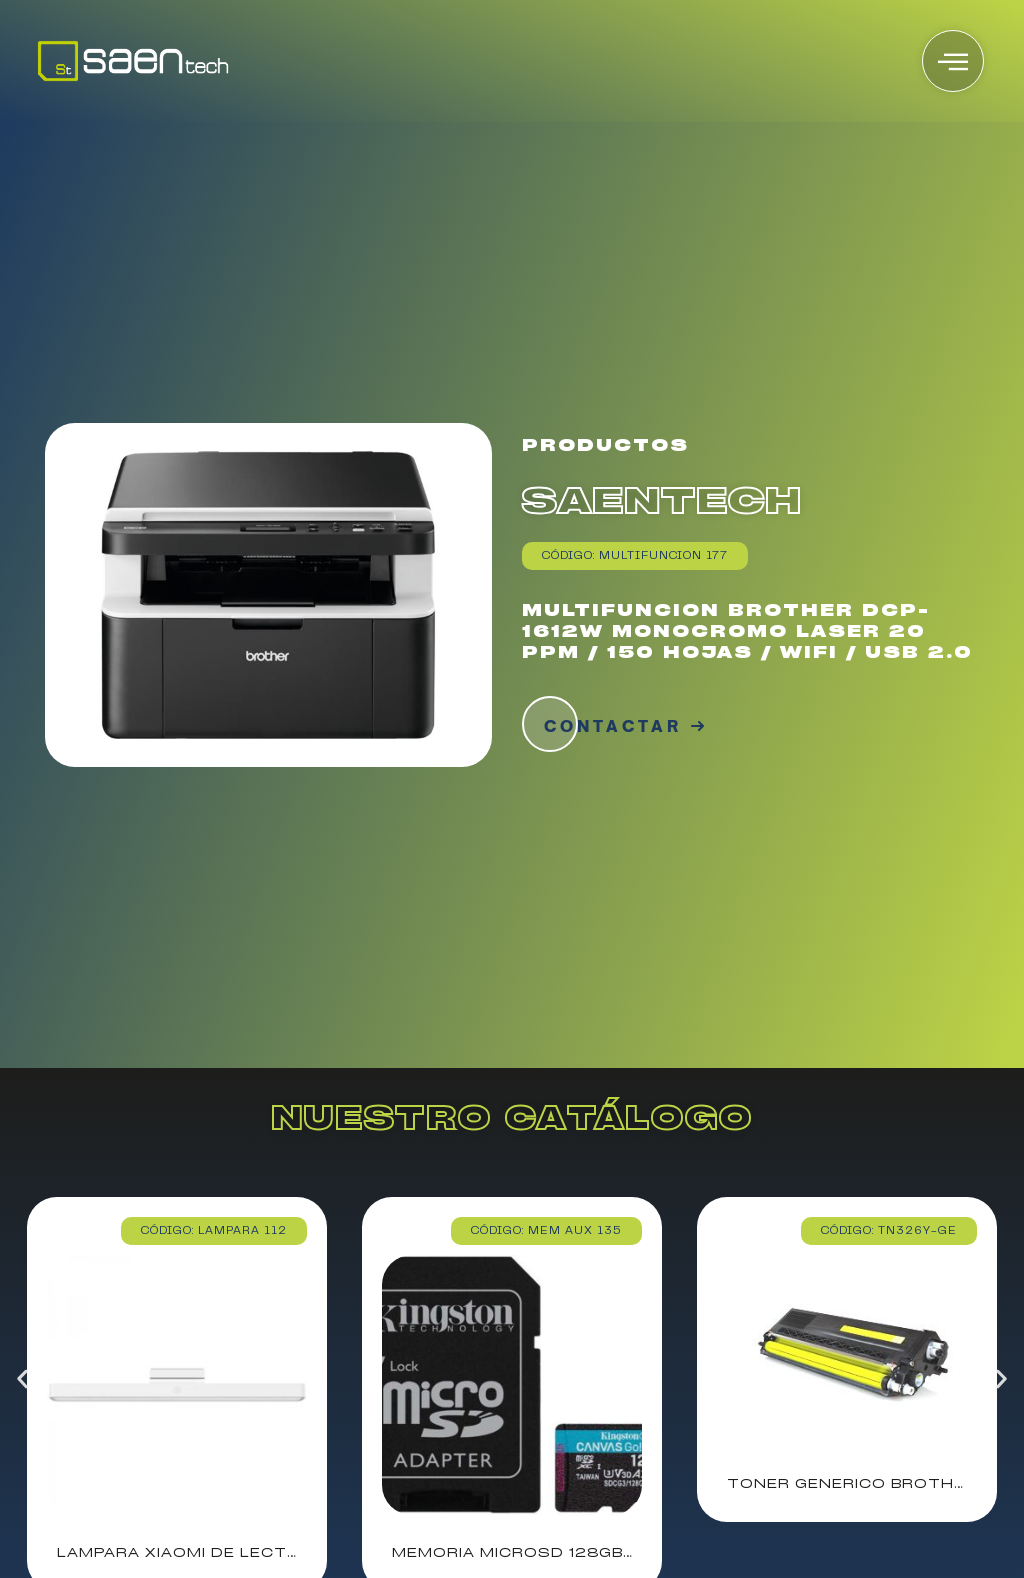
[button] (22, 1379)
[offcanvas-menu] (953, 61)
